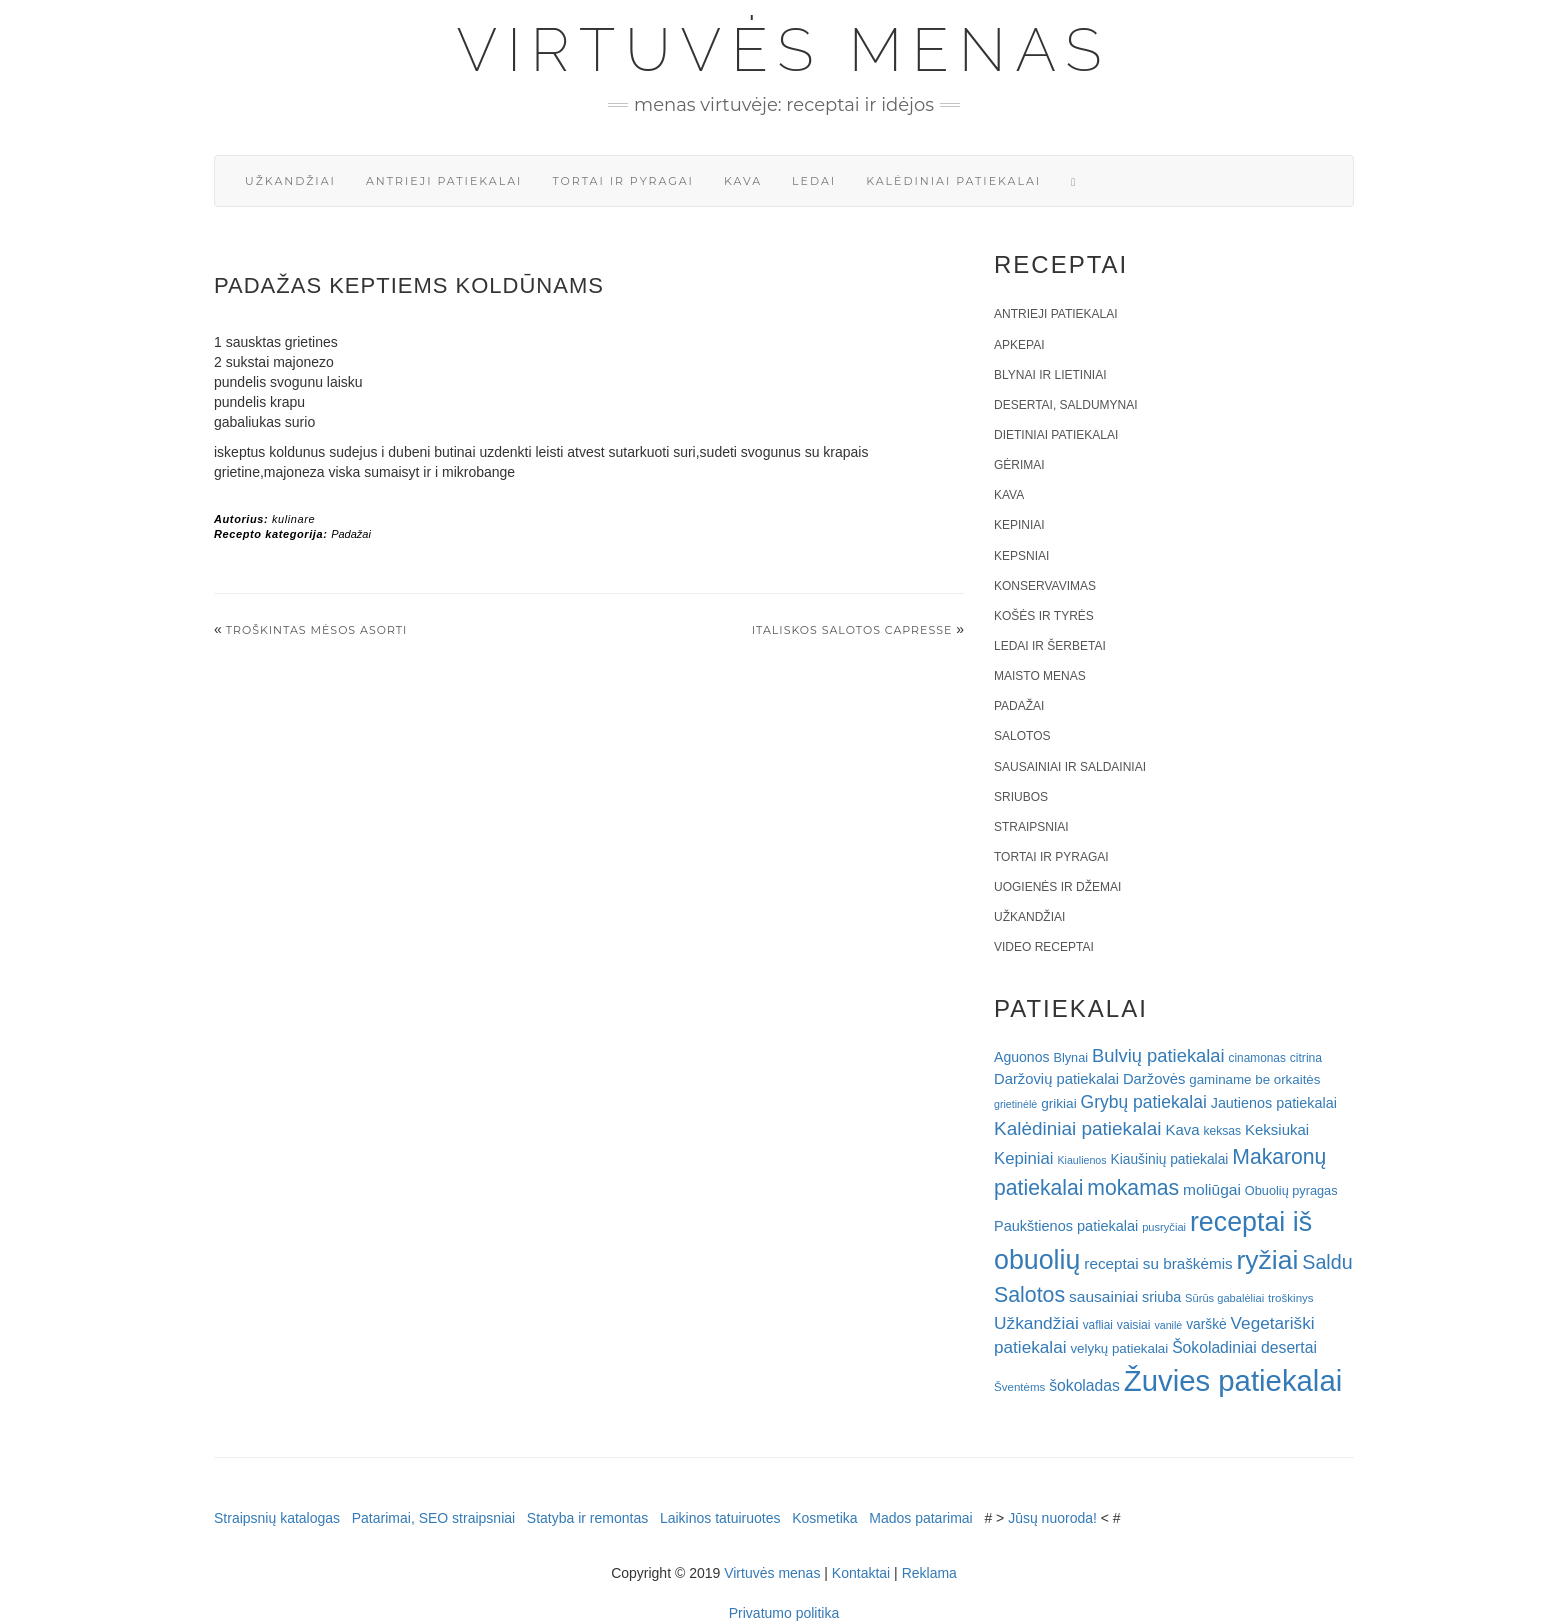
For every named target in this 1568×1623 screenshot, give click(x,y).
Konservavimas (1045, 586)
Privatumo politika (784, 1613)
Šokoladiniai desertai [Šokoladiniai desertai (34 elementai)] (1244, 1347)
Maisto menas (1040, 676)
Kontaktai (861, 1573)
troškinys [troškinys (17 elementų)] (1291, 1298)
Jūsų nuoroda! (1052, 1518)
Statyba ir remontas (587, 1518)
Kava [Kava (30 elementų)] (1182, 1129)
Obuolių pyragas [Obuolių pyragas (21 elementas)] (1291, 1190)
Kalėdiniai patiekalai (953, 181)
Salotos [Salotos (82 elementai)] (1029, 1295)
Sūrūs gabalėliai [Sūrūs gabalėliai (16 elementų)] (1224, 1298)
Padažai (351, 534)
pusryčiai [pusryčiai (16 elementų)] (1164, 1227)
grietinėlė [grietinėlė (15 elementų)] (1015, 1104)
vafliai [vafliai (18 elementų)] (1098, 1325)
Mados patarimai (921, 1518)
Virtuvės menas (784, 50)
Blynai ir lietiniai (1050, 375)
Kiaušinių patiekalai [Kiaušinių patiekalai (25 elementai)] (1170, 1159)
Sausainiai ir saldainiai (1070, 767)
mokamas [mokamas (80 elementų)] (1133, 1187)
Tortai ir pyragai (623, 181)
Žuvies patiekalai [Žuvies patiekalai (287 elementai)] (1233, 1380)
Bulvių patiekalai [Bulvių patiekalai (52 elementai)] (1158, 1055)
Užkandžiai (290, 181)
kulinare (293, 519)
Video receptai (1044, 947)
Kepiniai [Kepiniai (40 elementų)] (1024, 1158)
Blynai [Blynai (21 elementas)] (1070, 1057)
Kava (743, 181)
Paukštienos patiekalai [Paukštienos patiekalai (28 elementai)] (1066, 1226)
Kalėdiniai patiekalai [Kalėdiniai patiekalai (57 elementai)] (1078, 1128)
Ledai (814, 181)
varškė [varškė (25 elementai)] (1206, 1324)
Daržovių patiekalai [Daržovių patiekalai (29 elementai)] (1056, 1079)
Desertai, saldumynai (1066, 405)
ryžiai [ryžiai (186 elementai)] (1268, 1260)
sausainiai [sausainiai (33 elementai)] (1103, 1296)
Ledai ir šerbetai (1050, 646)
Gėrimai (1019, 465)
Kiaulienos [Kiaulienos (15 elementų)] (1081, 1160)
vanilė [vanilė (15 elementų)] (1168, 1325)
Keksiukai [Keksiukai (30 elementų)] (1277, 1129)
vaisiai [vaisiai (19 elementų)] (1134, 1325)
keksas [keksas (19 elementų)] (1222, 1131)
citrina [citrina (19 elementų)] (1306, 1058)
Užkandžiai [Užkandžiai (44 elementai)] (1036, 1323)
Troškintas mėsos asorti (317, 630)
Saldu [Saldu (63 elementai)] (1327, 1262)
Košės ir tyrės (1044, 616)
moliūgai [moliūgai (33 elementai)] (1212, 1189)
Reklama (929, 1573)
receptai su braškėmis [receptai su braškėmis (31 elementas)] (1158, 1263)
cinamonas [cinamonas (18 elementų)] (1257, 1058)
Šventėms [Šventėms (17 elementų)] (1019, 1387)
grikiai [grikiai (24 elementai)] (1059, 1103)
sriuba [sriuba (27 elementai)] (1161, 1297)
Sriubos (1021, 797)
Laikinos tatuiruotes (720, 1518)
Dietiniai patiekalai (1056, 435)
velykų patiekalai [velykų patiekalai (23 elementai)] (1119, 1348)
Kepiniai (1019, 525)
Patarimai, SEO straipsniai (433, 1518)
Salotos (1022, 736)
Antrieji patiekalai (444, 181)
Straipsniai (1031, 827)
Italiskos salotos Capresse (852, 630)
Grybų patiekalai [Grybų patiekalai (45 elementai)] (1144, 1102)
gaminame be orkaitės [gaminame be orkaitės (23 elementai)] (1254, 1079)
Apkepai (1019, 345)
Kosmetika (824, 1518)
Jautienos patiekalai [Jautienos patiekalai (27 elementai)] (1274, 1103)
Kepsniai (1021, 556)
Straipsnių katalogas (277, 1518)
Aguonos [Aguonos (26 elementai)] (1022, 1057)
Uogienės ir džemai (1057, 887)
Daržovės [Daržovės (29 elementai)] (1154, 1079)
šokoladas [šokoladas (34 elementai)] (1084, 1385)
